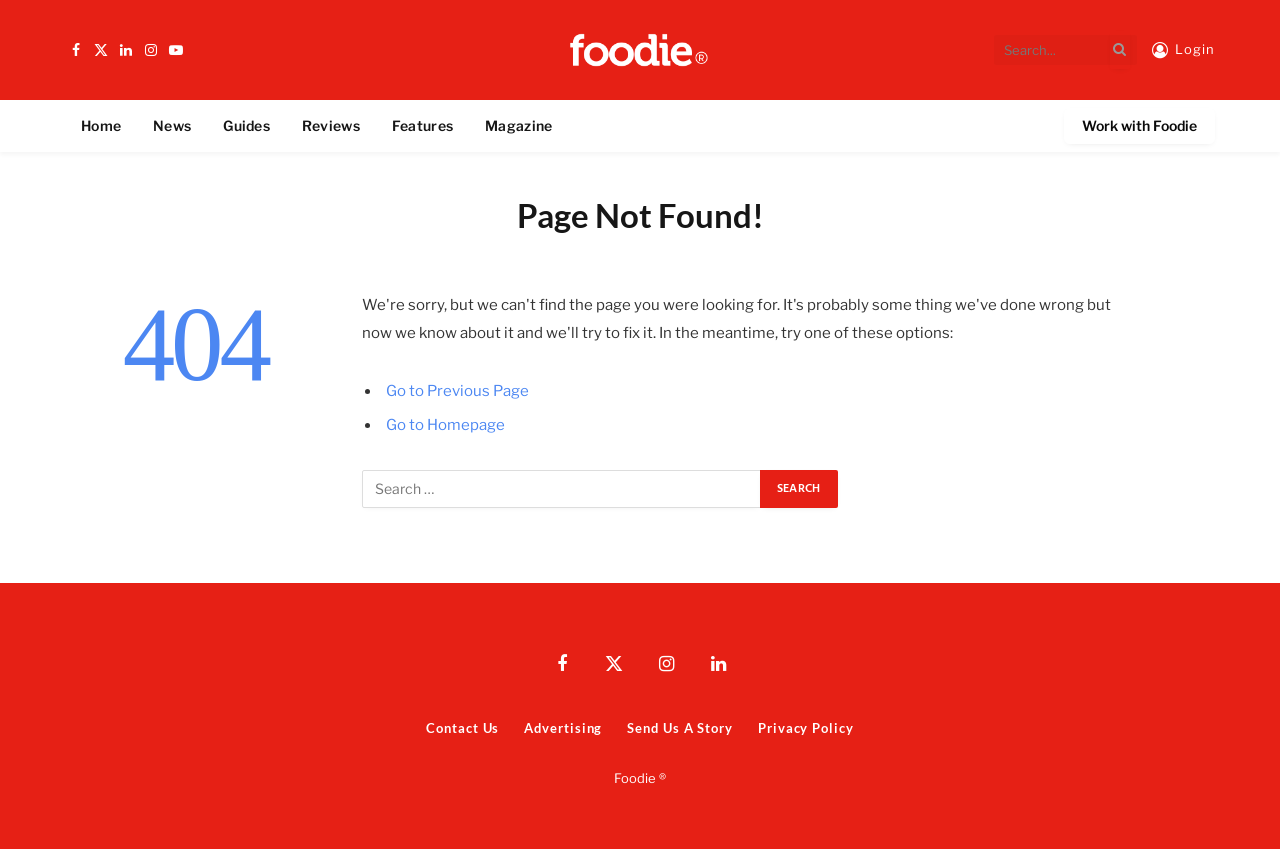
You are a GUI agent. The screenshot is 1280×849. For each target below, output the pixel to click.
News (172, 125)
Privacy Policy (806, 728)
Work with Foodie (1139, 125)
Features (422, 125)
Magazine (518, 125)
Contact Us (462, 728)
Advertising (563, 728)
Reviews (331, 125)
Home (101, 125)
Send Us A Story (680, 728)
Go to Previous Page (457, 391)
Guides (246, 125)
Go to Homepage (445, 425)
